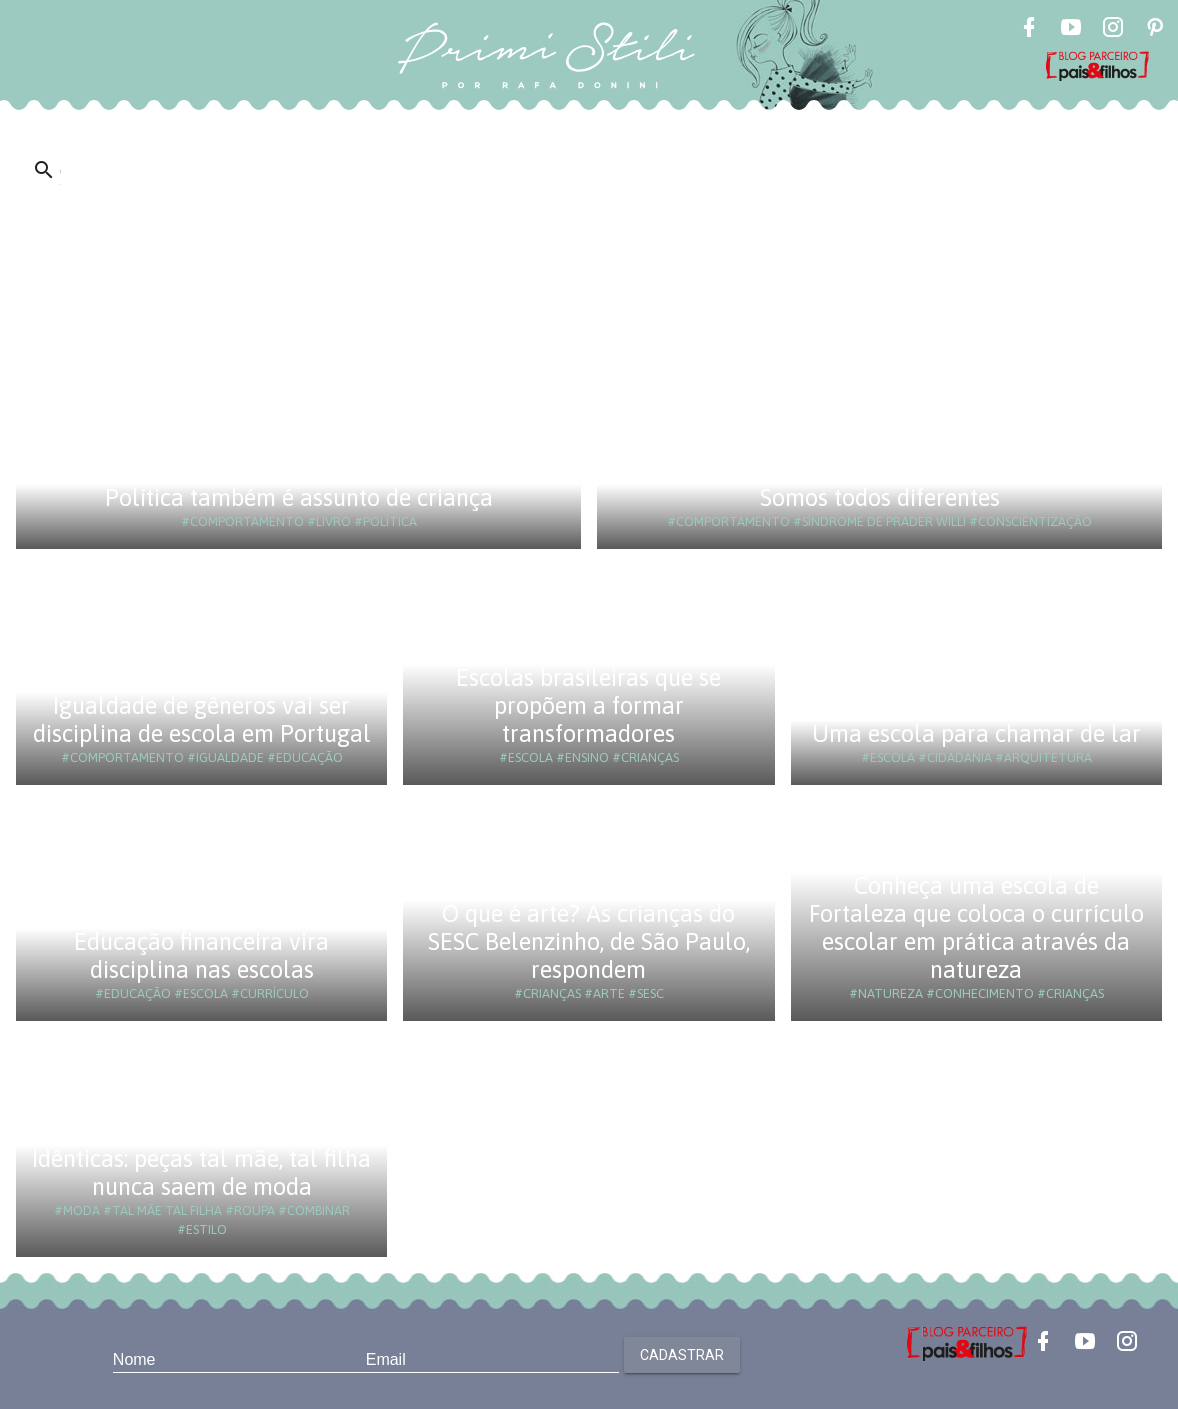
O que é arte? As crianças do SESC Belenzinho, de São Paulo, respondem (589, 941)
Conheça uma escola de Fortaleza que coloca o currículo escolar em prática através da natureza (976, 927)
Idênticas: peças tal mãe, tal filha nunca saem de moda (201, 1172)
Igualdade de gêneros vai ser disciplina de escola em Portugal (202, 719)
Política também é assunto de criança (299, 497)
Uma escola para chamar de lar (976, 733)
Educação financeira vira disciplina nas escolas (201, 955)
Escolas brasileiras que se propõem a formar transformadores (588, 705)
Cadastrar (682, 1355)
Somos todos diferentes (880, 497)
